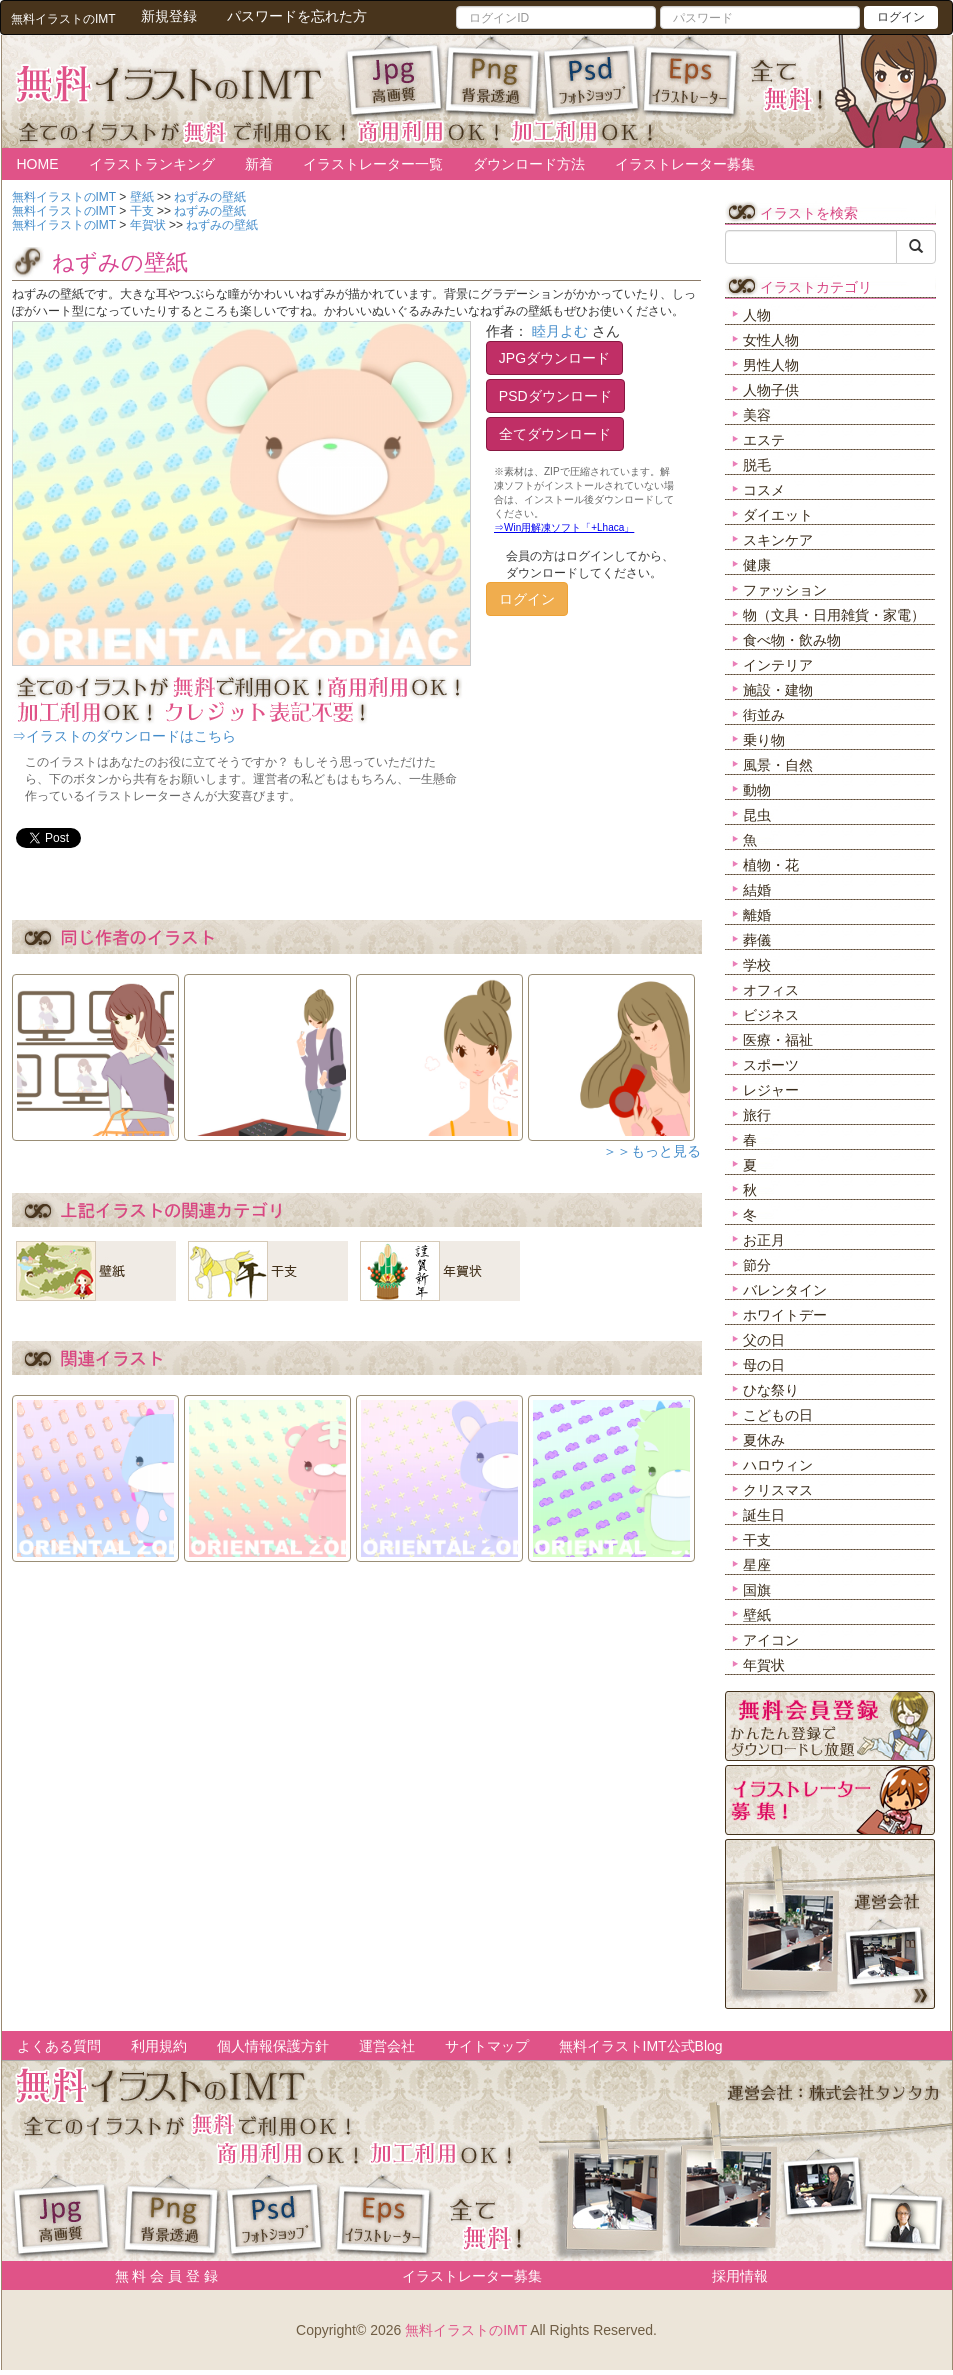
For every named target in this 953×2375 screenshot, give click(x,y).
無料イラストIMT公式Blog (641, 2046)
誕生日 (764, 1515)
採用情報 (740, 2276)
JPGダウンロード (554, 358)
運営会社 (387, 2046)
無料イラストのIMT (466, 2330)
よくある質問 (59, 2046)
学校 (757, 965)
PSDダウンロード (555, 396)
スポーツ (771, 1065)
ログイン (901, 17)
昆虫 (757, 815)
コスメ (764, 490)
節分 (757, 1265)
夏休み (764, 1440)
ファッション (785, 590)
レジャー (771, 1090)
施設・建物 (778, 690)
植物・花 (771, 865)
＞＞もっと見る (652, 1151)
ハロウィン (778, 1465)
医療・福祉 (778, 1040)
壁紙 (757, 1615)
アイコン (771, 1640)
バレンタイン (785, 1290)
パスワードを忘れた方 (297, 16)
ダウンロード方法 (529, 164)
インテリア (778, 665)
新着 (259, 164)
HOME (38, 164)
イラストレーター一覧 (373, 164)
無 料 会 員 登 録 (159, 2276)
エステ (764, 440)
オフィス (771, 990)
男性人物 (771, 365)
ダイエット (778, 515)
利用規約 (159, 2046)
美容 (757, 415)
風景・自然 (778, 765)
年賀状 (764, 1665)
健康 (757, 565)
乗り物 (764, 740)
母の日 (764, 1365)
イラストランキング (152, 164)
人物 (757, 315)
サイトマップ (487, 2046)
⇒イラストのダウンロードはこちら (124, 736)
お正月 (764, 1240)
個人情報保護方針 (273, 2046)
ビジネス (771, 1015)
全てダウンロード (555, 434)
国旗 (757, 1590)
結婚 (757, 890)
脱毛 (757, 465)
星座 (757, 1565)
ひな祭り (771, 1390)
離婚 (757, 915)
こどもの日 (778, 1415)
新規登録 (169, 16)
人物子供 (771, 390)
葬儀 (757, 940)
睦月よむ (560, 331)
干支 (757, 1540)
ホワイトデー (785, 1315)
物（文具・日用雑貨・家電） (834, 615)
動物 (757, 790)
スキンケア (778, 540)
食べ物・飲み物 (792, 640)
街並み (764, 715)
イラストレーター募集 (685, 164)
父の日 (764, 1340)
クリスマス (778, 1490)
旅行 (757, 1115)
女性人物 (771, 340)
